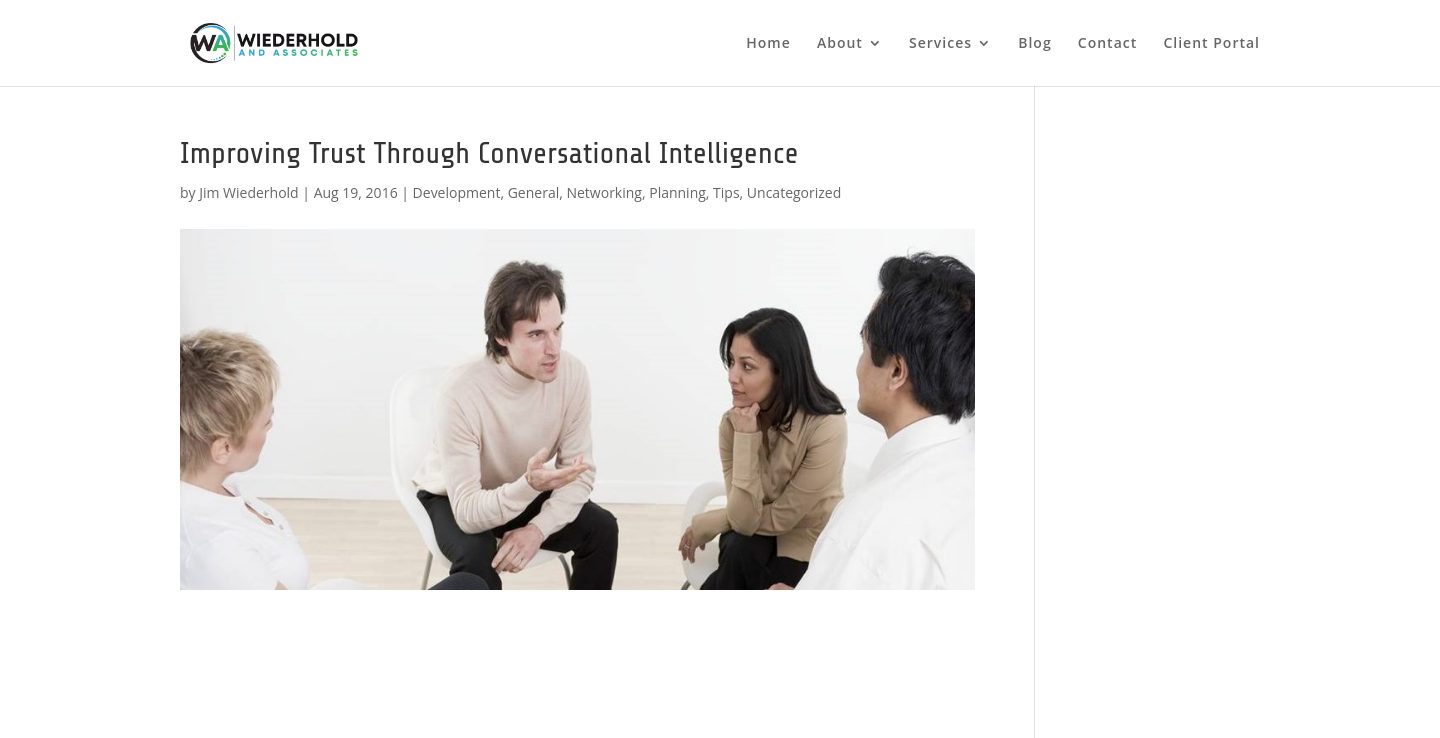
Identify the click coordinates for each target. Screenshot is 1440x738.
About (840, 44)
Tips (726, 192)
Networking (603, 192)
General (534, 192)
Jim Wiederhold (248, 192)
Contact (1107, 44)
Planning (677, 192)
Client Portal (1211, 44)
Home (768, 44)
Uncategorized (794, 192)
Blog (1034, 44)
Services (940, 44)
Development (457, 192)
